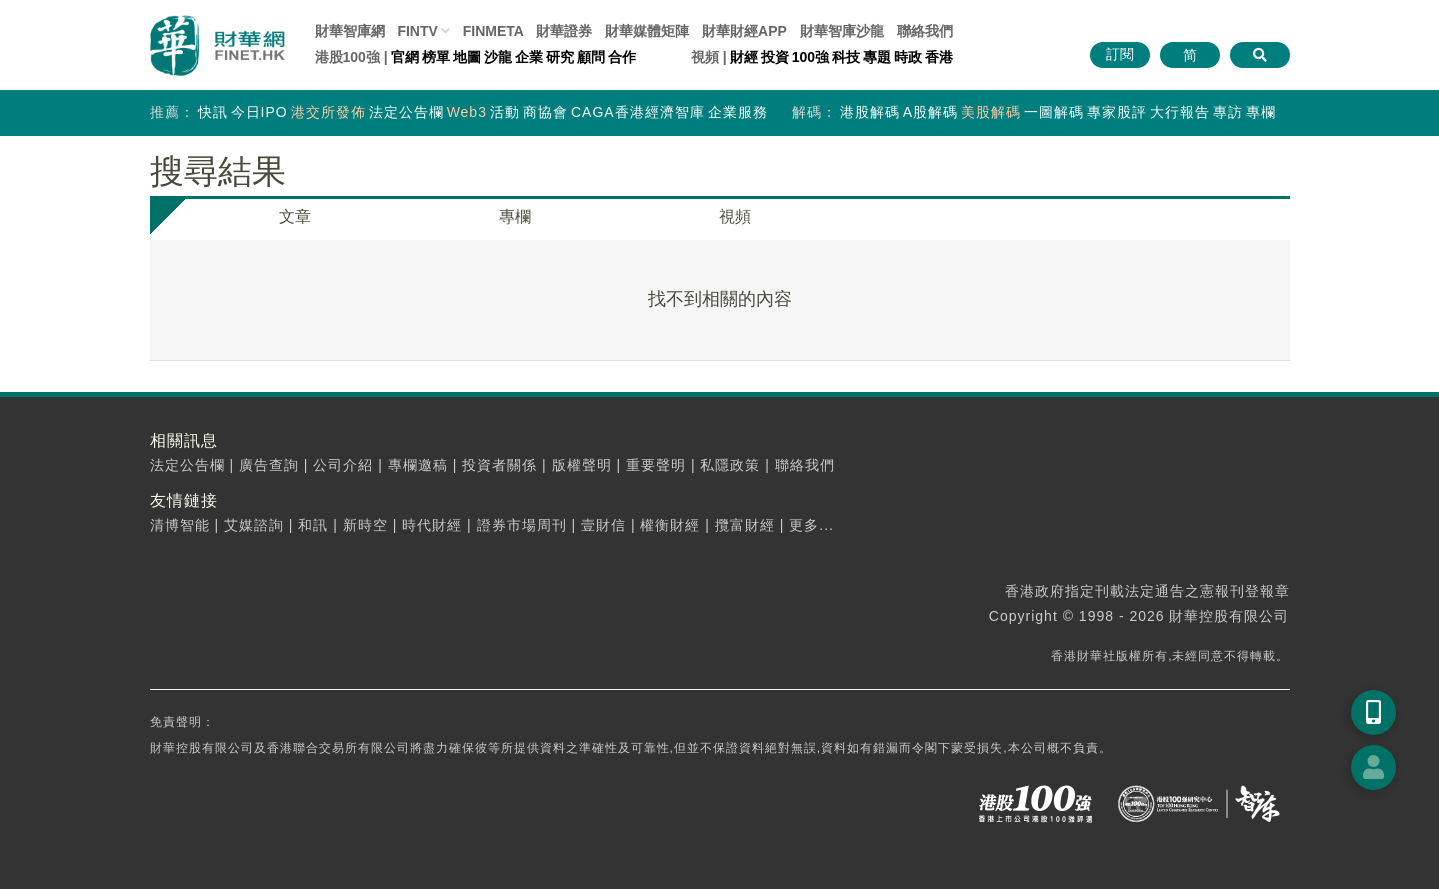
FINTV (417, 31)
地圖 (467, 57)
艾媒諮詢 (254, 525)
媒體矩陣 (647, 31)
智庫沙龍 (842, 31)
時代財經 (432, 525)
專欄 (1261, 112)
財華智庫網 (350, 31)
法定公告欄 (406, 112)
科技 (846, 57)
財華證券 (564, 31)
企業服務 (738, 112)
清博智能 (180, 525)
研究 (560, 57)
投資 (775, 57)
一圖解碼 (1054, 112)
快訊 (213, 112)
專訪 (1228, 112)
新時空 (365, 525)
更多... (811, 525)
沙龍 (498, 57)
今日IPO (259, 112)
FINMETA (493, 31)
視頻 (735, 216)
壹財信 (603, 525)
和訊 (313, 525)
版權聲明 (582, 465)
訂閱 (1120, 54)
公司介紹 (343, 465)
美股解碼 (991, 112)
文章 (295, 216)
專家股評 (1117, 112)
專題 (877, 57)
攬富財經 (745, 525)
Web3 (467, 112)
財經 (744, 57)
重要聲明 (656, 465)
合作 (622, 57)
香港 (939, 57)
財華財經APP (744, 31)
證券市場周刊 (522, 525)
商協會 (545, 112)
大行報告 (1180, 112)
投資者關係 (499, 465)
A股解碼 (930, 112)
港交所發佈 (328, 112)
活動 (505, 112)
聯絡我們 (925, 31)
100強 (810, 57)
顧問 (591, 57)
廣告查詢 (269, 465)
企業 (529, 57)
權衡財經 (670, 525)
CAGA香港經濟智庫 (638, 112)
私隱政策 (730, 465)
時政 (908, 57)
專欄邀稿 (418, 465)
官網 (405, 57)
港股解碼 (870, 112)
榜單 (436, 57)
